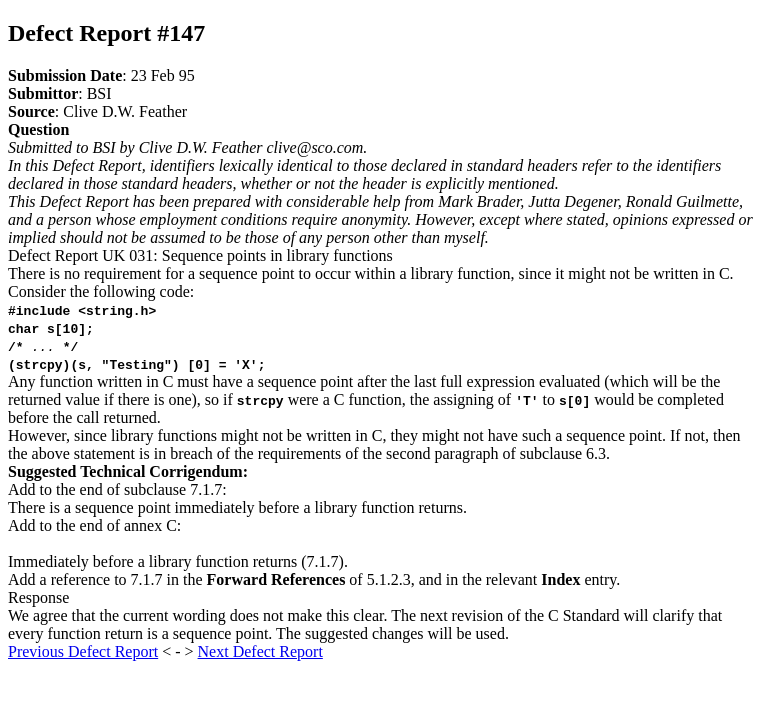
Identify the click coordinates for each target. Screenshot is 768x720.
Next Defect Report (260, 651)
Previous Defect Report (83, 651)
